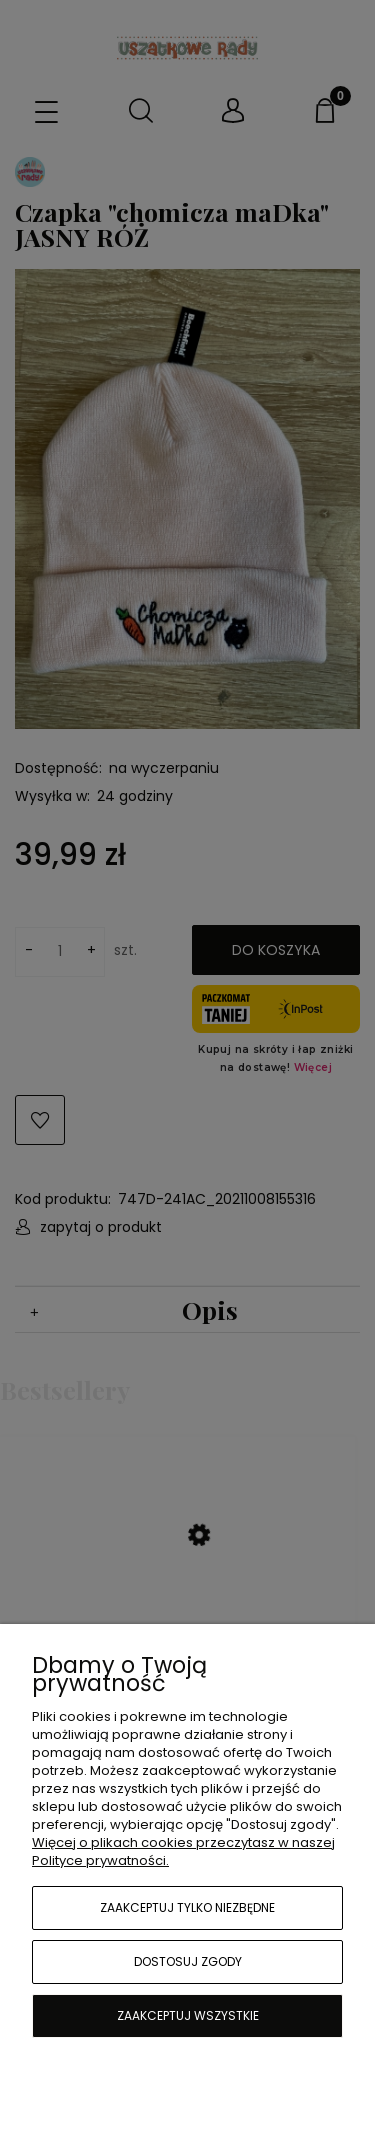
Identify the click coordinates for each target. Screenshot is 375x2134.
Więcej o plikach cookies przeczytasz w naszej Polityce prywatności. (183, 1851)
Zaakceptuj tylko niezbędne (187, 1907)
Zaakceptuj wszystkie (188, 2015)
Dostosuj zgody (188, 1961)
